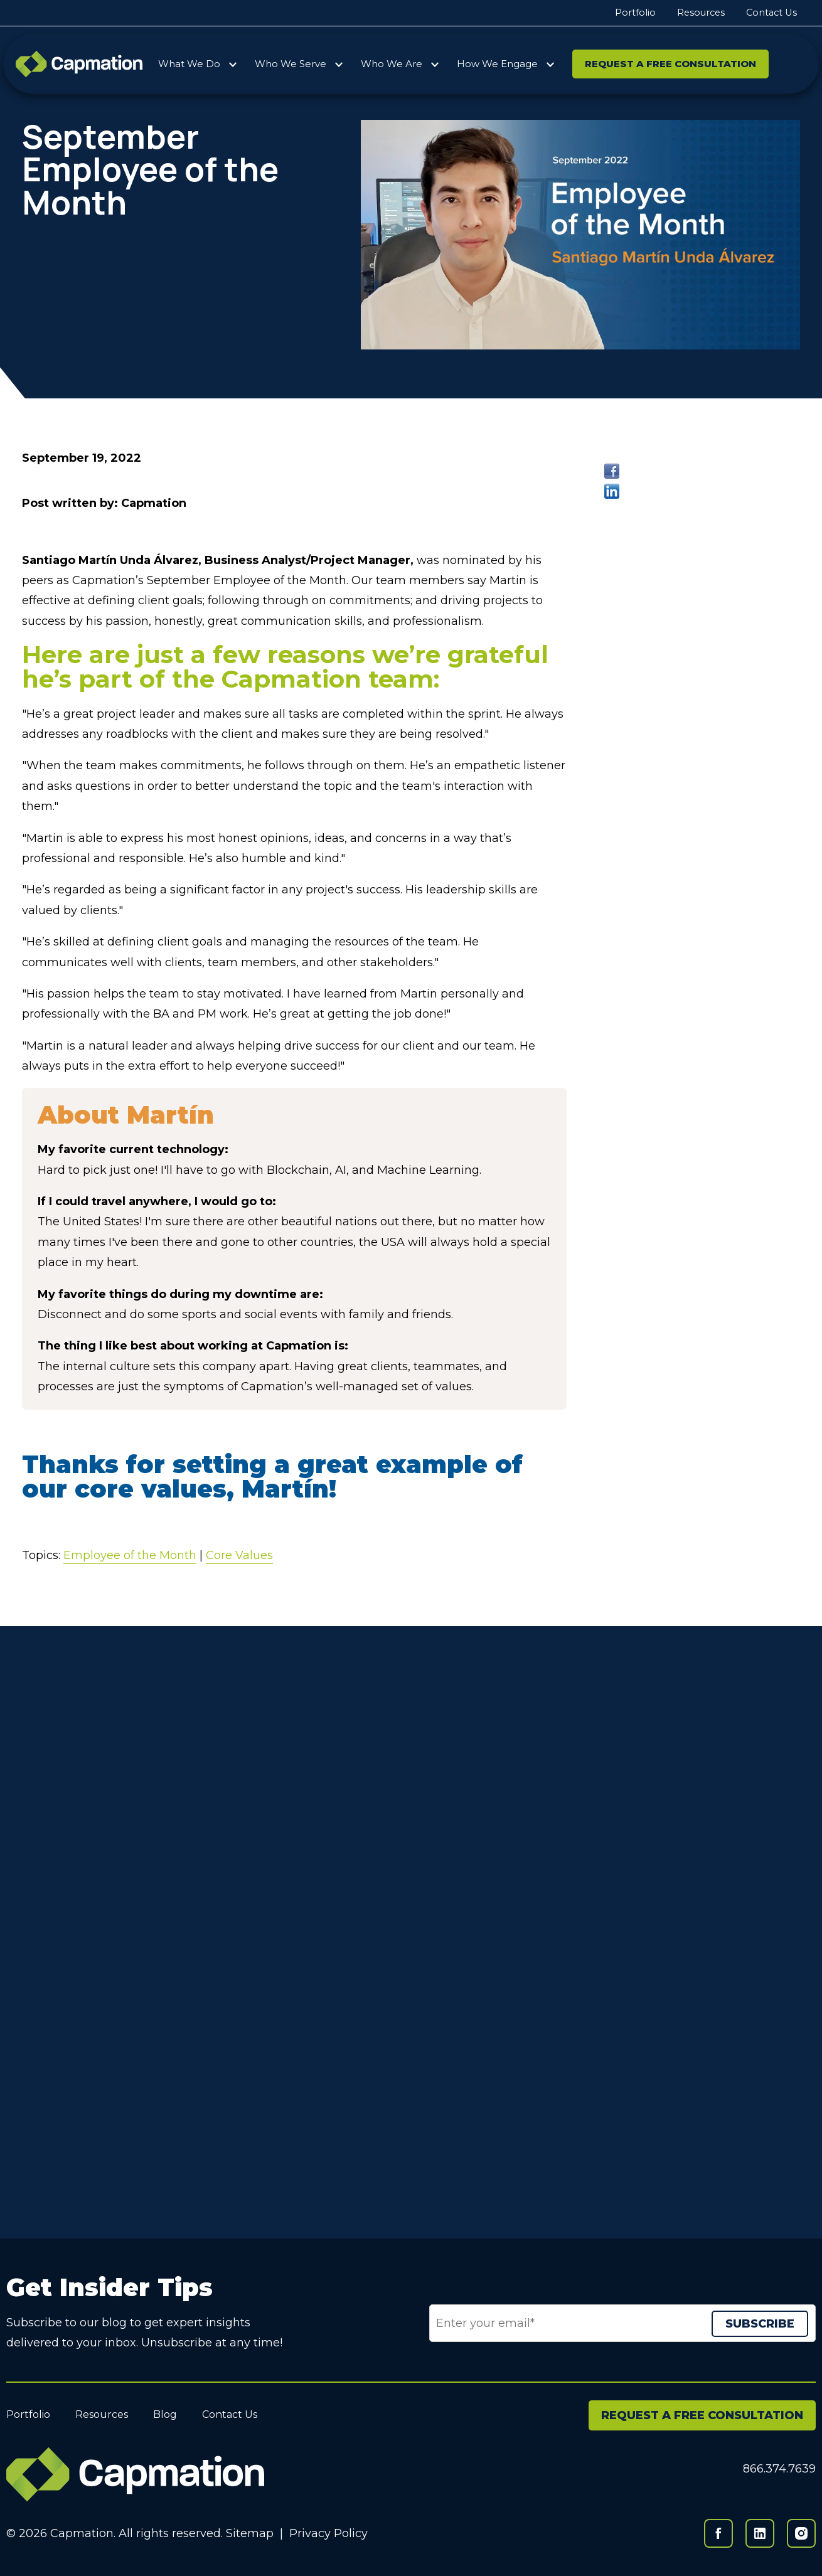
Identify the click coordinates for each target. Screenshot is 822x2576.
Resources (701, 12)
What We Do (189, 64)
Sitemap (250, 2533)
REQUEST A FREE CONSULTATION (702, 2415)
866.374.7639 (779, 2469)
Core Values (239, 1555)
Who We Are (391, 64)
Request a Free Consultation (670, 64)
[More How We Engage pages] (550, 62)
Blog (165, 2414)
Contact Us (771, 12)
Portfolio (635, 12)
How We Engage (497, 64)
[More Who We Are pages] (434, 62)
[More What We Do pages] (232, 62)
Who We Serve (290, 64)
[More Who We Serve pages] (338, 62)
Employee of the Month (129, 1555)
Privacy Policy (328, 2533)
